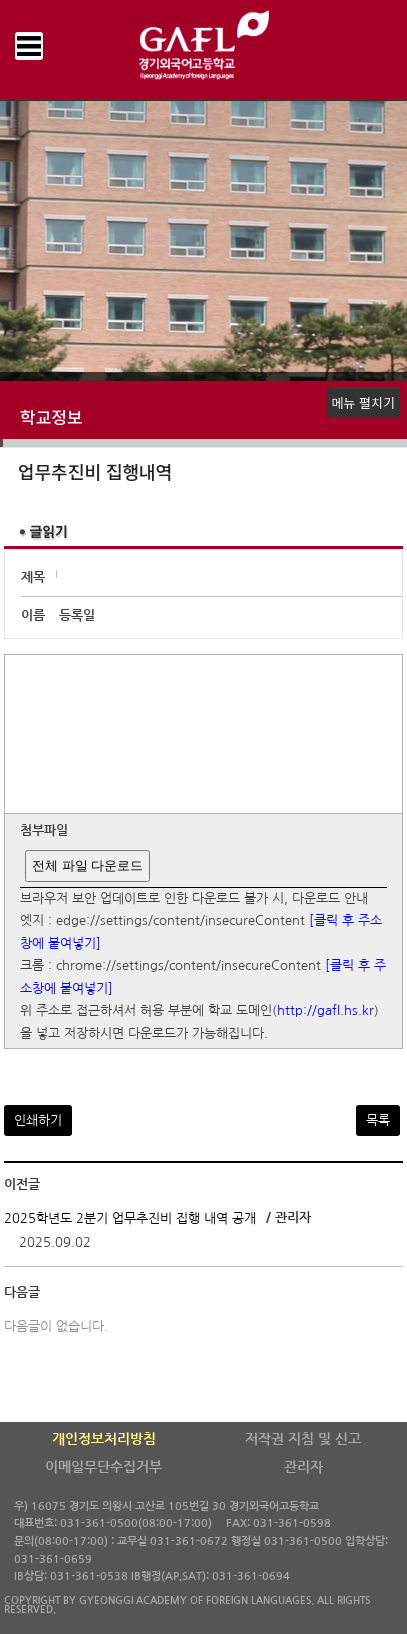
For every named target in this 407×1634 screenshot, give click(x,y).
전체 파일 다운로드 (87, 865)
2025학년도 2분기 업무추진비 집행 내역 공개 (130, 1218)
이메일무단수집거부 (103, 1467)
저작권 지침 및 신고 (303, 1439)
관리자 (303, 1467)
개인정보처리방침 (104, 1439)
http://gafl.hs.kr (325, 1011)
